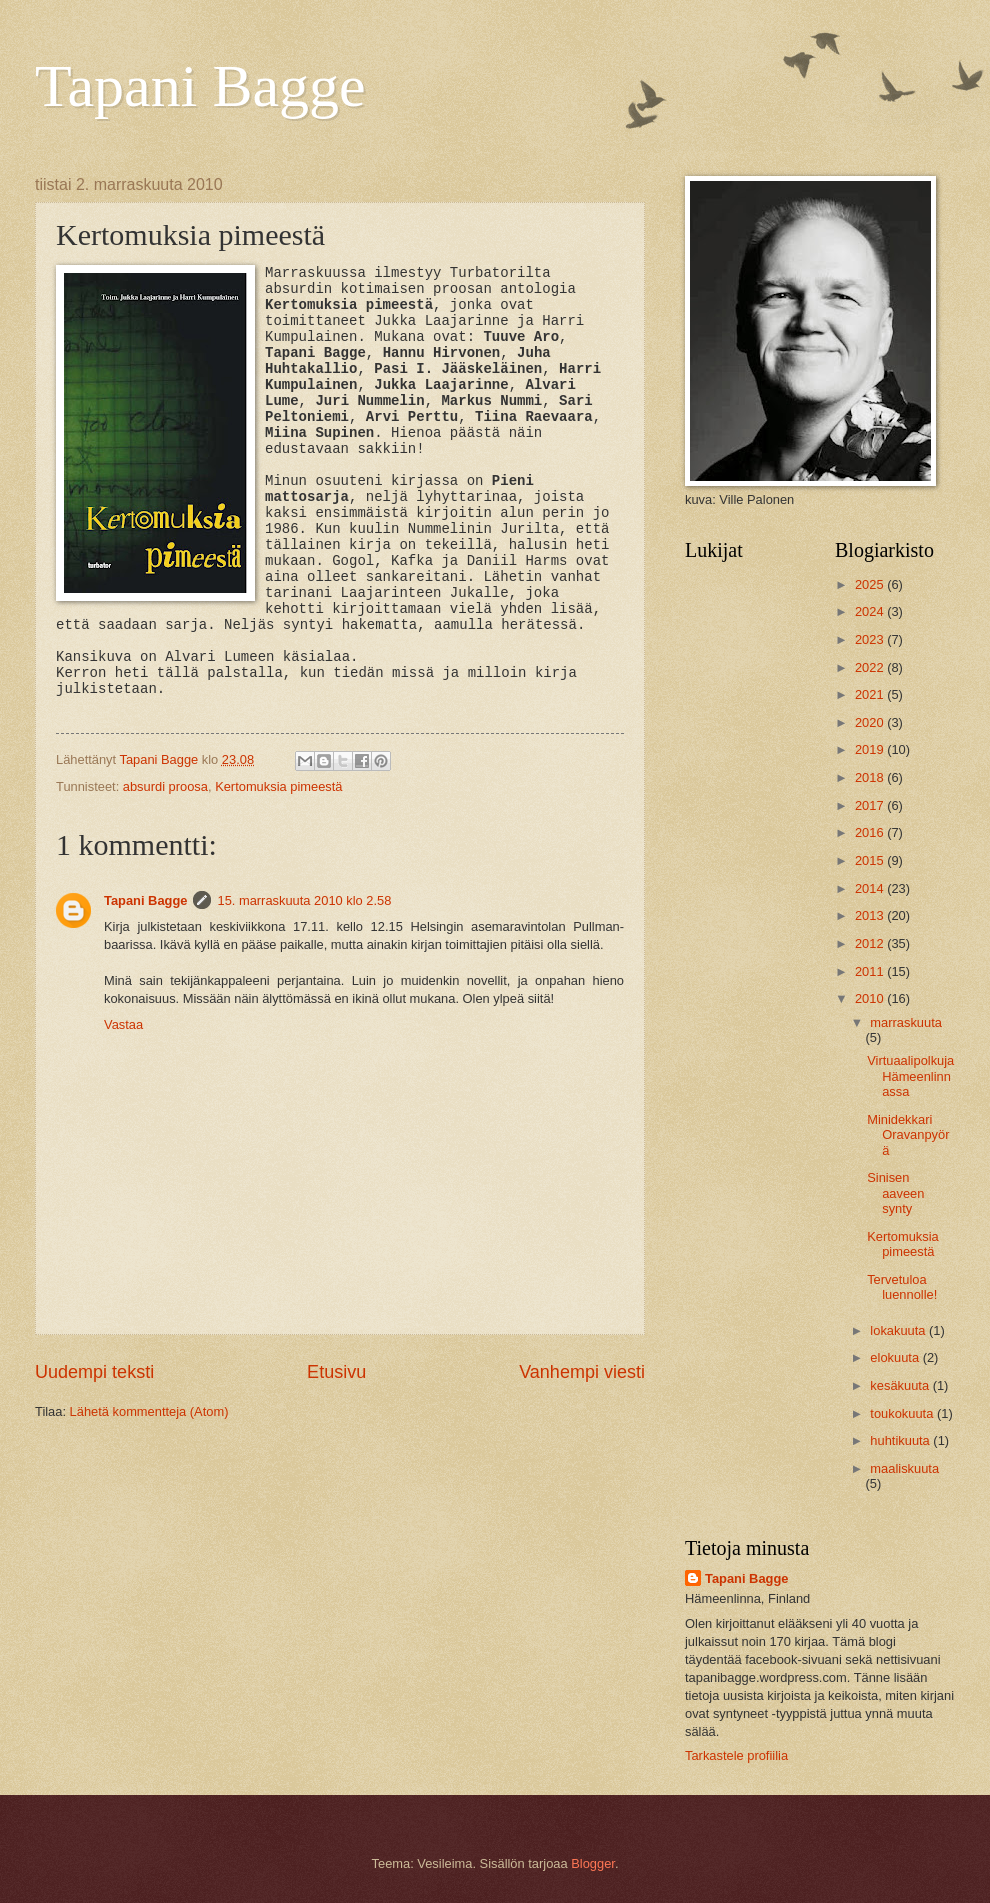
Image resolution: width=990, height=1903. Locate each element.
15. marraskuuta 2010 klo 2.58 (304, 900)
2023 (871, 639)
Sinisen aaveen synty (895, 1193)
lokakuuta (899, 1330)
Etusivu (336, 1372)
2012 (871, 943)
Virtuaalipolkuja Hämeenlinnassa (910, 1076)
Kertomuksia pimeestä (278, 786)
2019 (871, 749)
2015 (871, 860)
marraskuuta (906, 1022)
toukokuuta (903, 1413)
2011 (871, 971)
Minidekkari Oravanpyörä (908, 1135)
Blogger (593, 1863)
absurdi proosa (165, 786)
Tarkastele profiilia (736, 1755)
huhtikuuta (901, 1440)
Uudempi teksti (94, 1372)
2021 (871, 694)
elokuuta (896, 1357)
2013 (871, 915)
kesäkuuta (901, 1385)
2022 (871, 667)
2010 (871, 998)
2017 (871, 805)
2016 (871, 832)
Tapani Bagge (200, 86)
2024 (871, 611)
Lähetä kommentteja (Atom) (149, 1411)
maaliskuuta (904, 1468)
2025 (871, 584)
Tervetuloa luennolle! (902, 1287)
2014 (871, 888)
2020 (871, 722)
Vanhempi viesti (582, 1372)
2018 (871, 777)
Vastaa (123, 1024)
